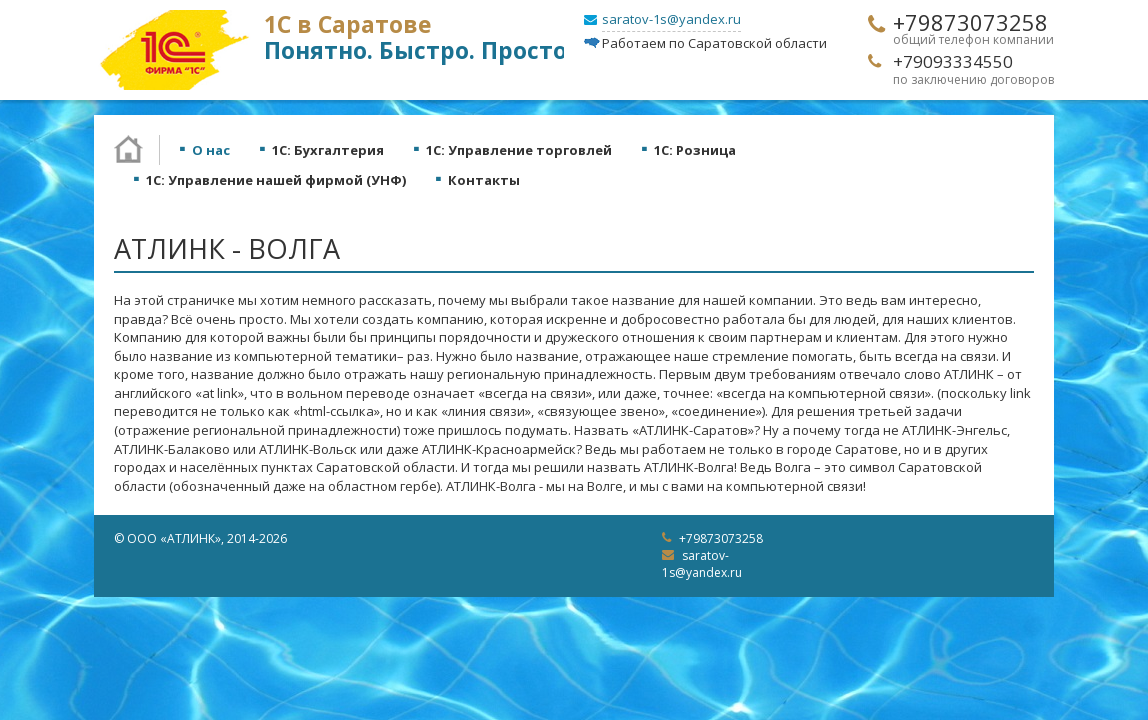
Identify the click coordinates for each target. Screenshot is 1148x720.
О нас (211, 150)
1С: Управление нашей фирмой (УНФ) (276, 180)
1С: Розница (695, 150)
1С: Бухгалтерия (328, 150)
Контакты (484, 180)
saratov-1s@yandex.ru (671, 19)
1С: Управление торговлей (519, 150)
